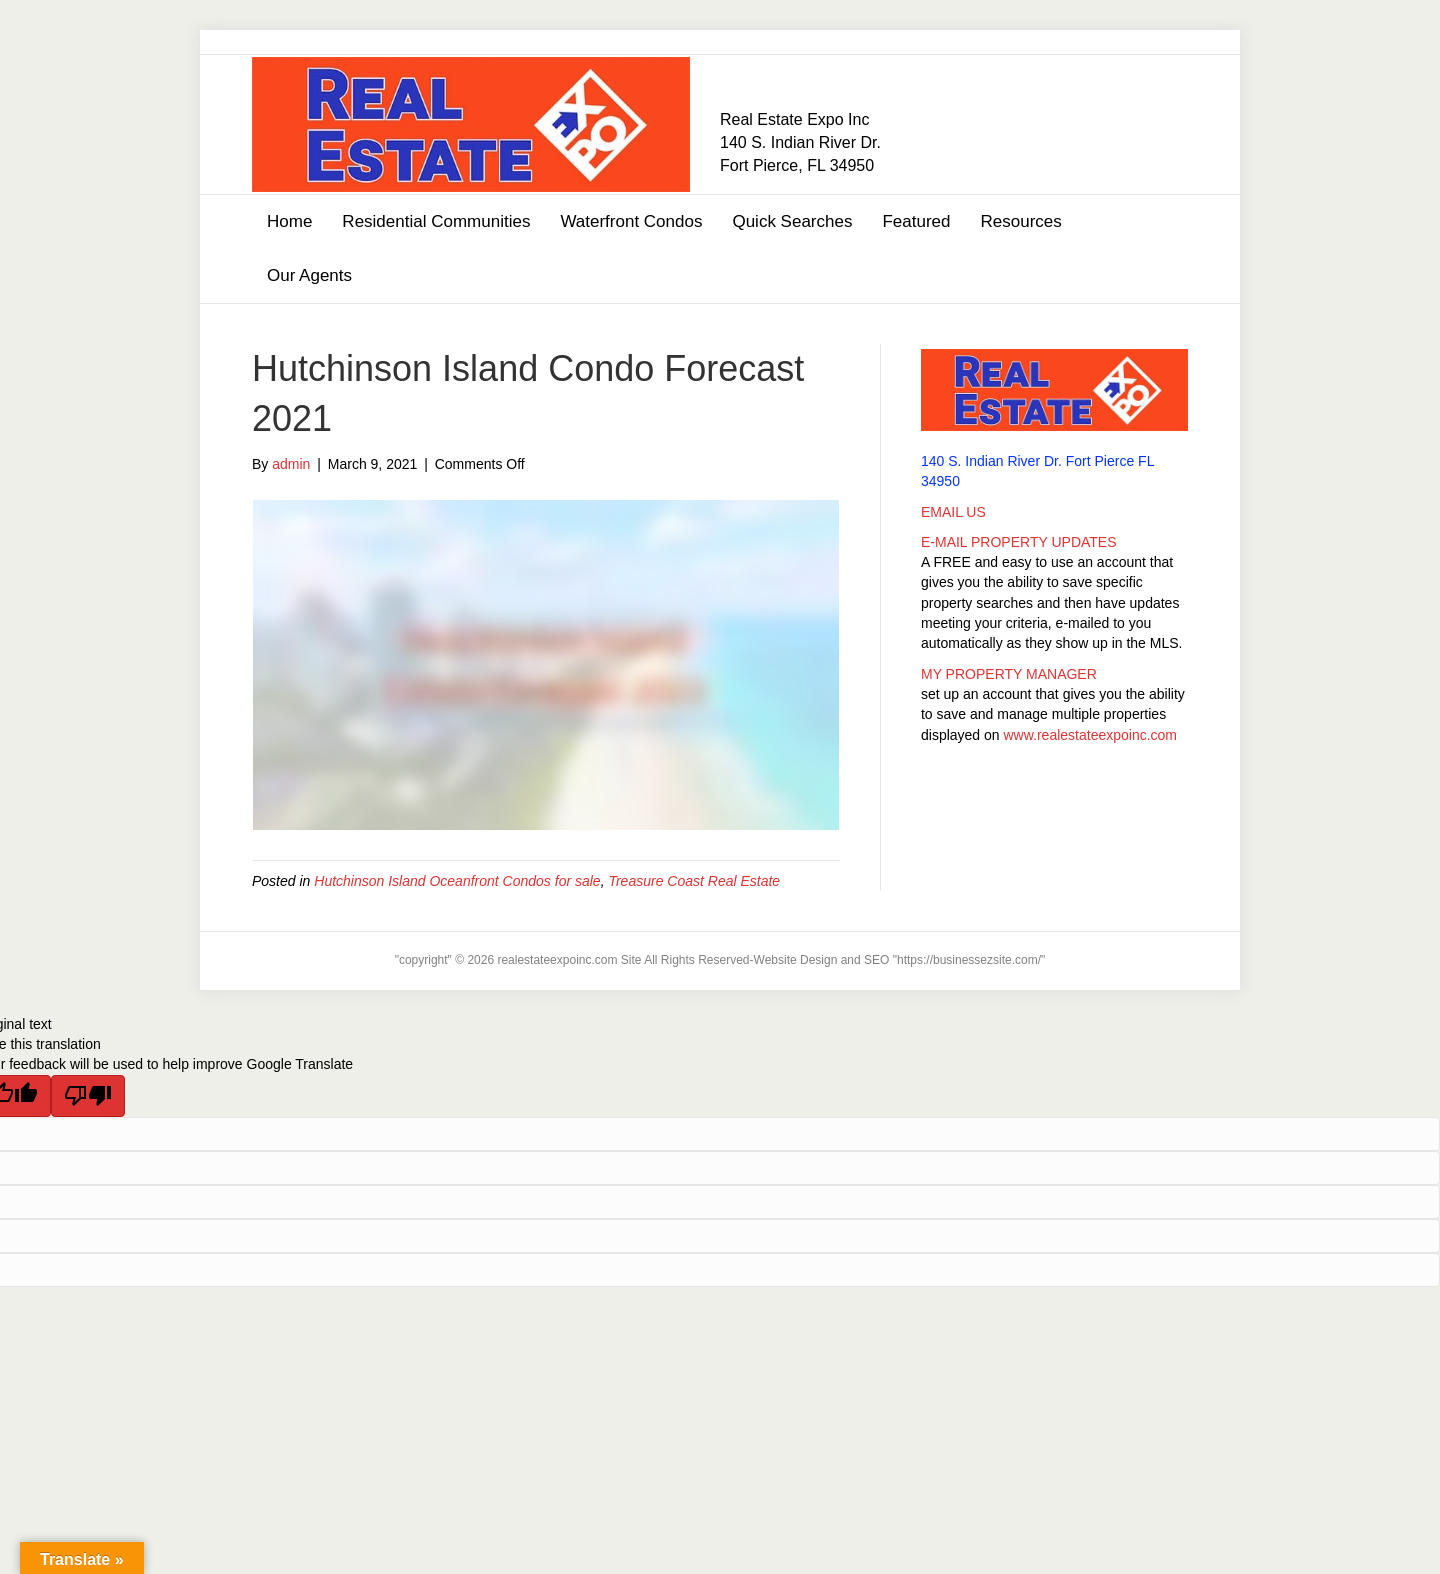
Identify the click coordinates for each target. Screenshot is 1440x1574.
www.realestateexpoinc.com (1091, 735)
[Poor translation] (88, 1096)
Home (289, 221)
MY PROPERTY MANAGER (1009, 674)
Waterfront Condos (631, 221)
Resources (1020, 221)
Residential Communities (436, 221)
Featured (916, 221)
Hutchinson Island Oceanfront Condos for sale (457, 881)
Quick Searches (792, 221)
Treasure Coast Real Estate (694, 881)
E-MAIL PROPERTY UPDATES (1019, 542)
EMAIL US (953, 512)
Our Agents (309, 275)
